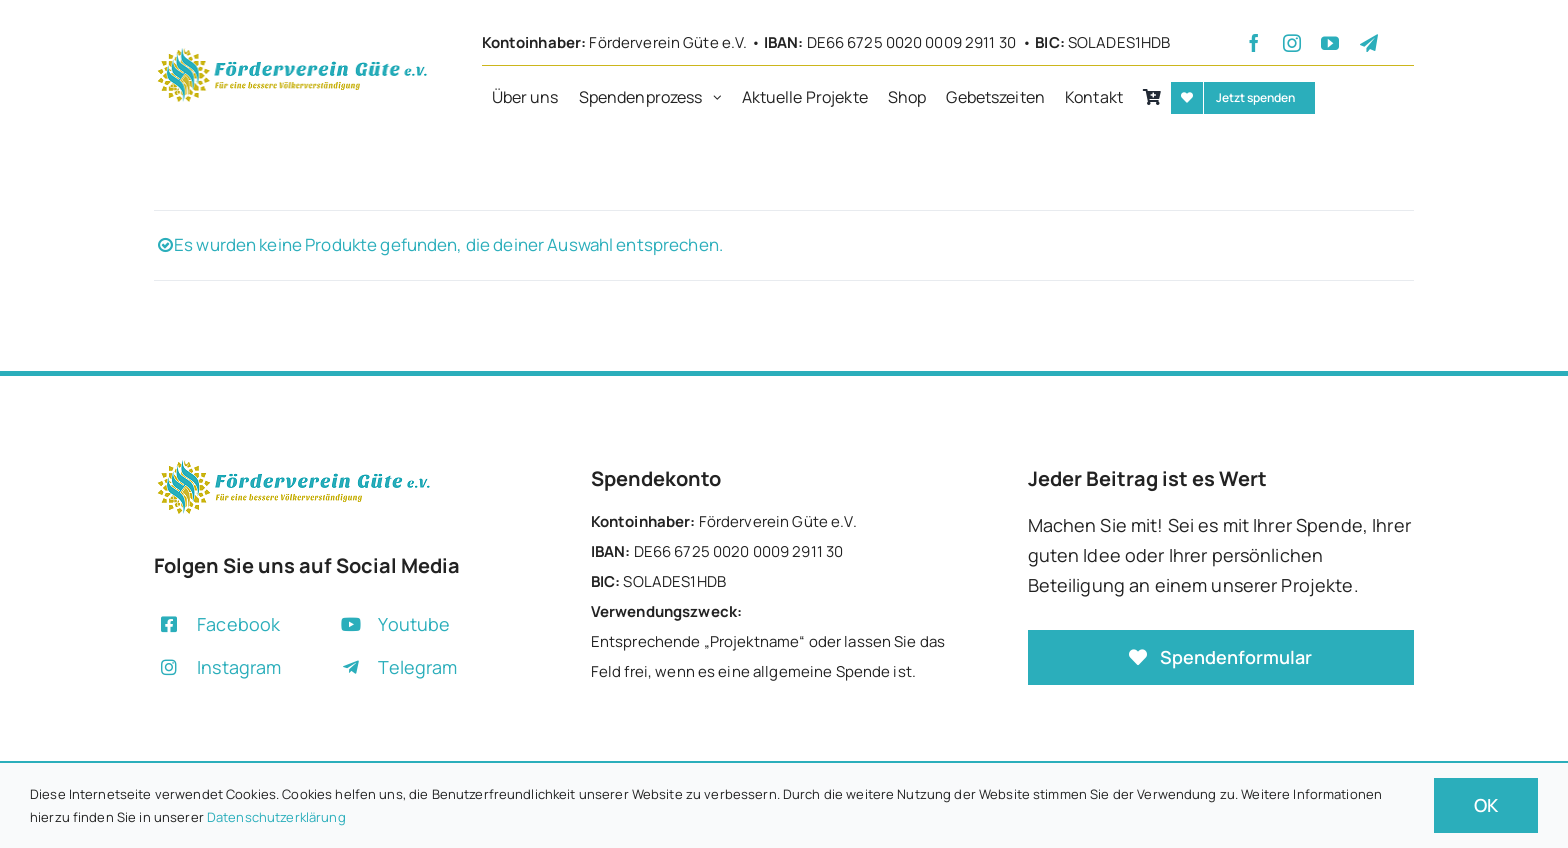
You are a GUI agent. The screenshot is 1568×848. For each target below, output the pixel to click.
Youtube (414, 624)
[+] (292, 52)
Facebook (238, 624)
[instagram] (1292, 43)
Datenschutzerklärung (276, 817)
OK (1486, 805)
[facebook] (1254, 43)
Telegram (417, 667)
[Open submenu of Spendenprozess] (722, 98)
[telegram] (1369, 43)
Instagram (239, 667)
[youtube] (1330, 43)
